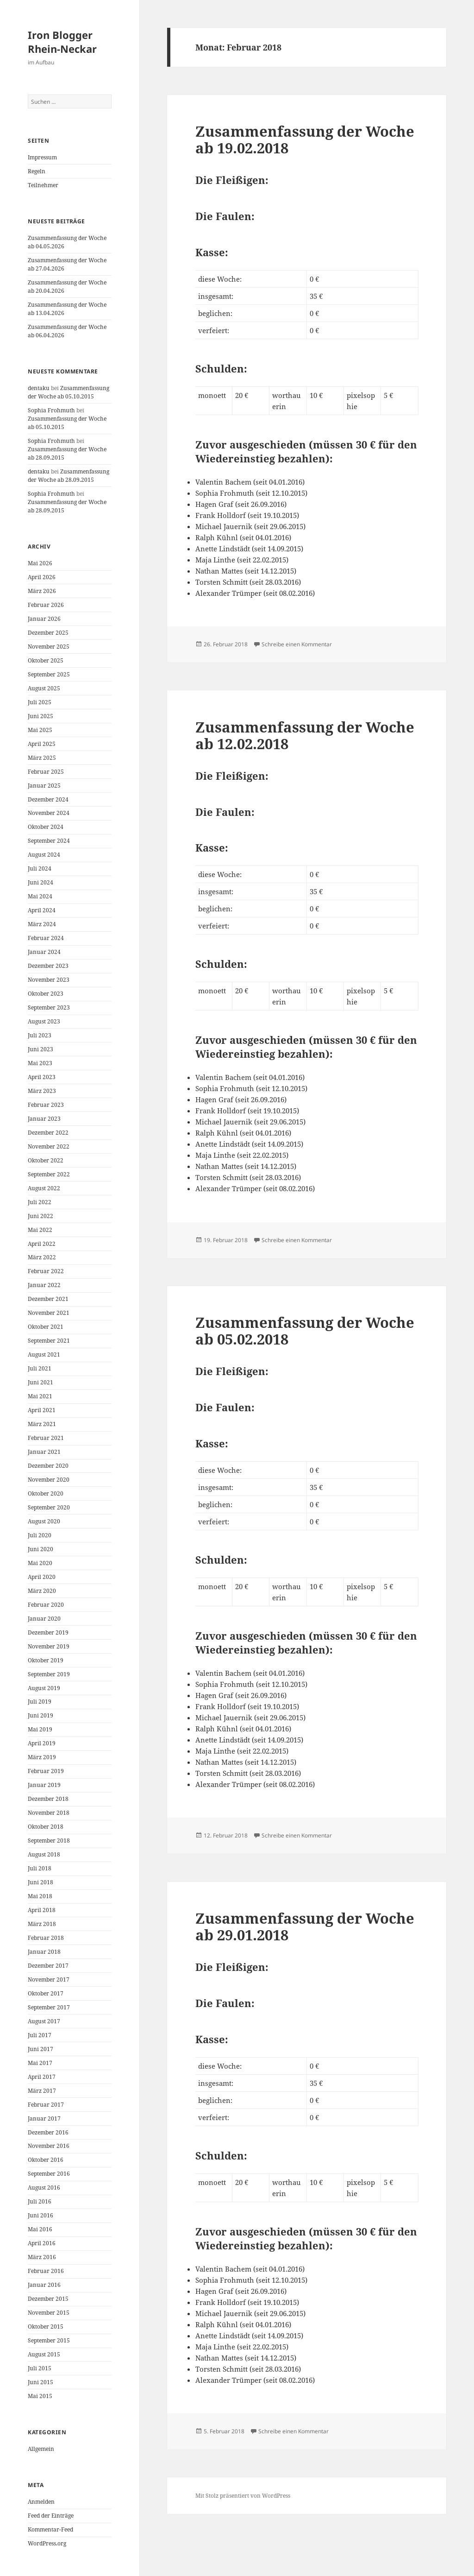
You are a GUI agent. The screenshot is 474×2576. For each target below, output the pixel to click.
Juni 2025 (40, 716)
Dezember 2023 (48, 966)
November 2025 (48, 646)
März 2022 (42, 1257)
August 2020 (44, 1521)
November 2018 (48, 1813)
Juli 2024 (39, 868)
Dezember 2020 (48, 1466)
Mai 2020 (40, 1563)
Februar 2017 (46, 2105)
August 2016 (44, 2187)
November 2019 (48, 1646)
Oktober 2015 (45, 2326)
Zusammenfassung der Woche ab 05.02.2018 (304, 1331)
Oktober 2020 (45, 1493)
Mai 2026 (40, 563)
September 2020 (49, 1507)
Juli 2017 (39, 2035)
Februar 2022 (46, 1271)
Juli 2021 (39, 1368)
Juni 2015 (40, 2382)
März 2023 (42, 1091)
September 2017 (49, 2007)
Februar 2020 (46, 1605)
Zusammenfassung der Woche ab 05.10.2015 (68, 392)
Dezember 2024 (48, 799)
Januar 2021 (44, 1452)
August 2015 (44, 2354)
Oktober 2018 (45, 1827)
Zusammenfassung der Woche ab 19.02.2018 (304, 139)
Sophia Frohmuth (51, 410)
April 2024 (42, 910)
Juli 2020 (39, 1535)
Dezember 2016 (48, 2132)
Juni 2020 (40, 1549)
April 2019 (42, 1743)
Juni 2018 (40, 1882)
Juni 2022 (40, 1216)
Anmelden (41, 2502)
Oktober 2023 (45, 994)
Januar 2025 (44, 785)
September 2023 (49, 1007)
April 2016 (42, 2243)
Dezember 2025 (48, 633)
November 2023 (48, 980)
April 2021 (42, 1410)
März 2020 (42, 1591)
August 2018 (44, 1854)
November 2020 (48, 1480)
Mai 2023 (40, 1063)
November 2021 (48, 1313)
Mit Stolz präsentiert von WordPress (242, 2496)
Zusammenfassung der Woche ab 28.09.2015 (68, 475)
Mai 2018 (40, 1896)
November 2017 (48, 1979)
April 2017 (42, 2077)
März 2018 (42, 1924)
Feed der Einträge (51, 2515)
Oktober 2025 (45, 660)
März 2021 (42, 1424)
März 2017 (42, 2091)
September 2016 (49, 2174)
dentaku (39, 388)
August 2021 (44, 1354)
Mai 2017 (40, 2063)
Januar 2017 (44, 2118)
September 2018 (49, 1840)
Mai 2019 (40, 1729)
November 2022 (48, 1146)
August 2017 (44, 2021)
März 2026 (42, 591)
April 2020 (42, 1577)
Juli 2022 (39, 1202)
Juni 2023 (40, 1049)
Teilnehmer (43, 185)
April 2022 (42, 1244)
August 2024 (44, 855)
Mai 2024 (40, 896)
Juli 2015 (39, 2368)
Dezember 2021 (48, 1299)
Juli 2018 (39, 1868)
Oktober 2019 (45, 1660)
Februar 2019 (46, 1771)
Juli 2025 (39, 702)
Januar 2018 (44, 1952)
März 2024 (42, 924)
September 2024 (49, 841)
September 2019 (49, 1674)
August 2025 (44, 688)
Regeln (36, 171)
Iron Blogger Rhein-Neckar (62, 42)
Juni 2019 (40, 1715)
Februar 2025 (46, 772)
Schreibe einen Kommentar (297, 644)
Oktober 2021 (45, 1327)
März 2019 (42, 1757)
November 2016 (48, 2146)
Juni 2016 (40, 2215)
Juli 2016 (39, 2201)
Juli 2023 (39, 1035)
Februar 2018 (46, 1938)
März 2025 (42, 758)
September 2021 (49, 1341)
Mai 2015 (40, 2396)
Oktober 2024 (45, 827)
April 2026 (42, 577)
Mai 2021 (40, 1396)
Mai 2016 (40, 2229)
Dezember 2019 (48, 1632)
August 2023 (44, 1021)
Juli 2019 (39, 1701)
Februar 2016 (46, 2271)
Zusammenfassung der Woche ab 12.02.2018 (304, 735)
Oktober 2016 (45, 2160)
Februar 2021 (46, 1438)
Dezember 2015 (48, 2299)
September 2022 (49, 1174)
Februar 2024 (46, 938)
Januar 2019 (44, 1785)
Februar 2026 (46, 605)
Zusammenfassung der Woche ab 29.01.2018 (304, 1926)
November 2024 (48, 813)
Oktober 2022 (45, 1160)
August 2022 (44, 1188)
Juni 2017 (40, 2049)
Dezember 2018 (48, 1799)
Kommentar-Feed (50, 2529)
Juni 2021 (40, 1382)
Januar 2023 (44, 1119)
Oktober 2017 (45, 1993)
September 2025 (49, 674)
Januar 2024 (44, 952)
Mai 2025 (40, 730)
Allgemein (41, 2449)
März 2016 (42, 2257)
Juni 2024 (40, 882)
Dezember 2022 (48, 1132)
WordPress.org (47, 2543)
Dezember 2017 (48, 1966)
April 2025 (42, 744)
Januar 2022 (44, 1285)
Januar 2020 (44, 1619)
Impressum (42, 157)
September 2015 (49, 2340)
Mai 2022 (40, 1230)
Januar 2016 (44, 2285)
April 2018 (42, 1910)
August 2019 (44, 1688)
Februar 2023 (46, 1105)
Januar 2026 (44, 619)
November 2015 (48, 2313)
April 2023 (42, 1077)
